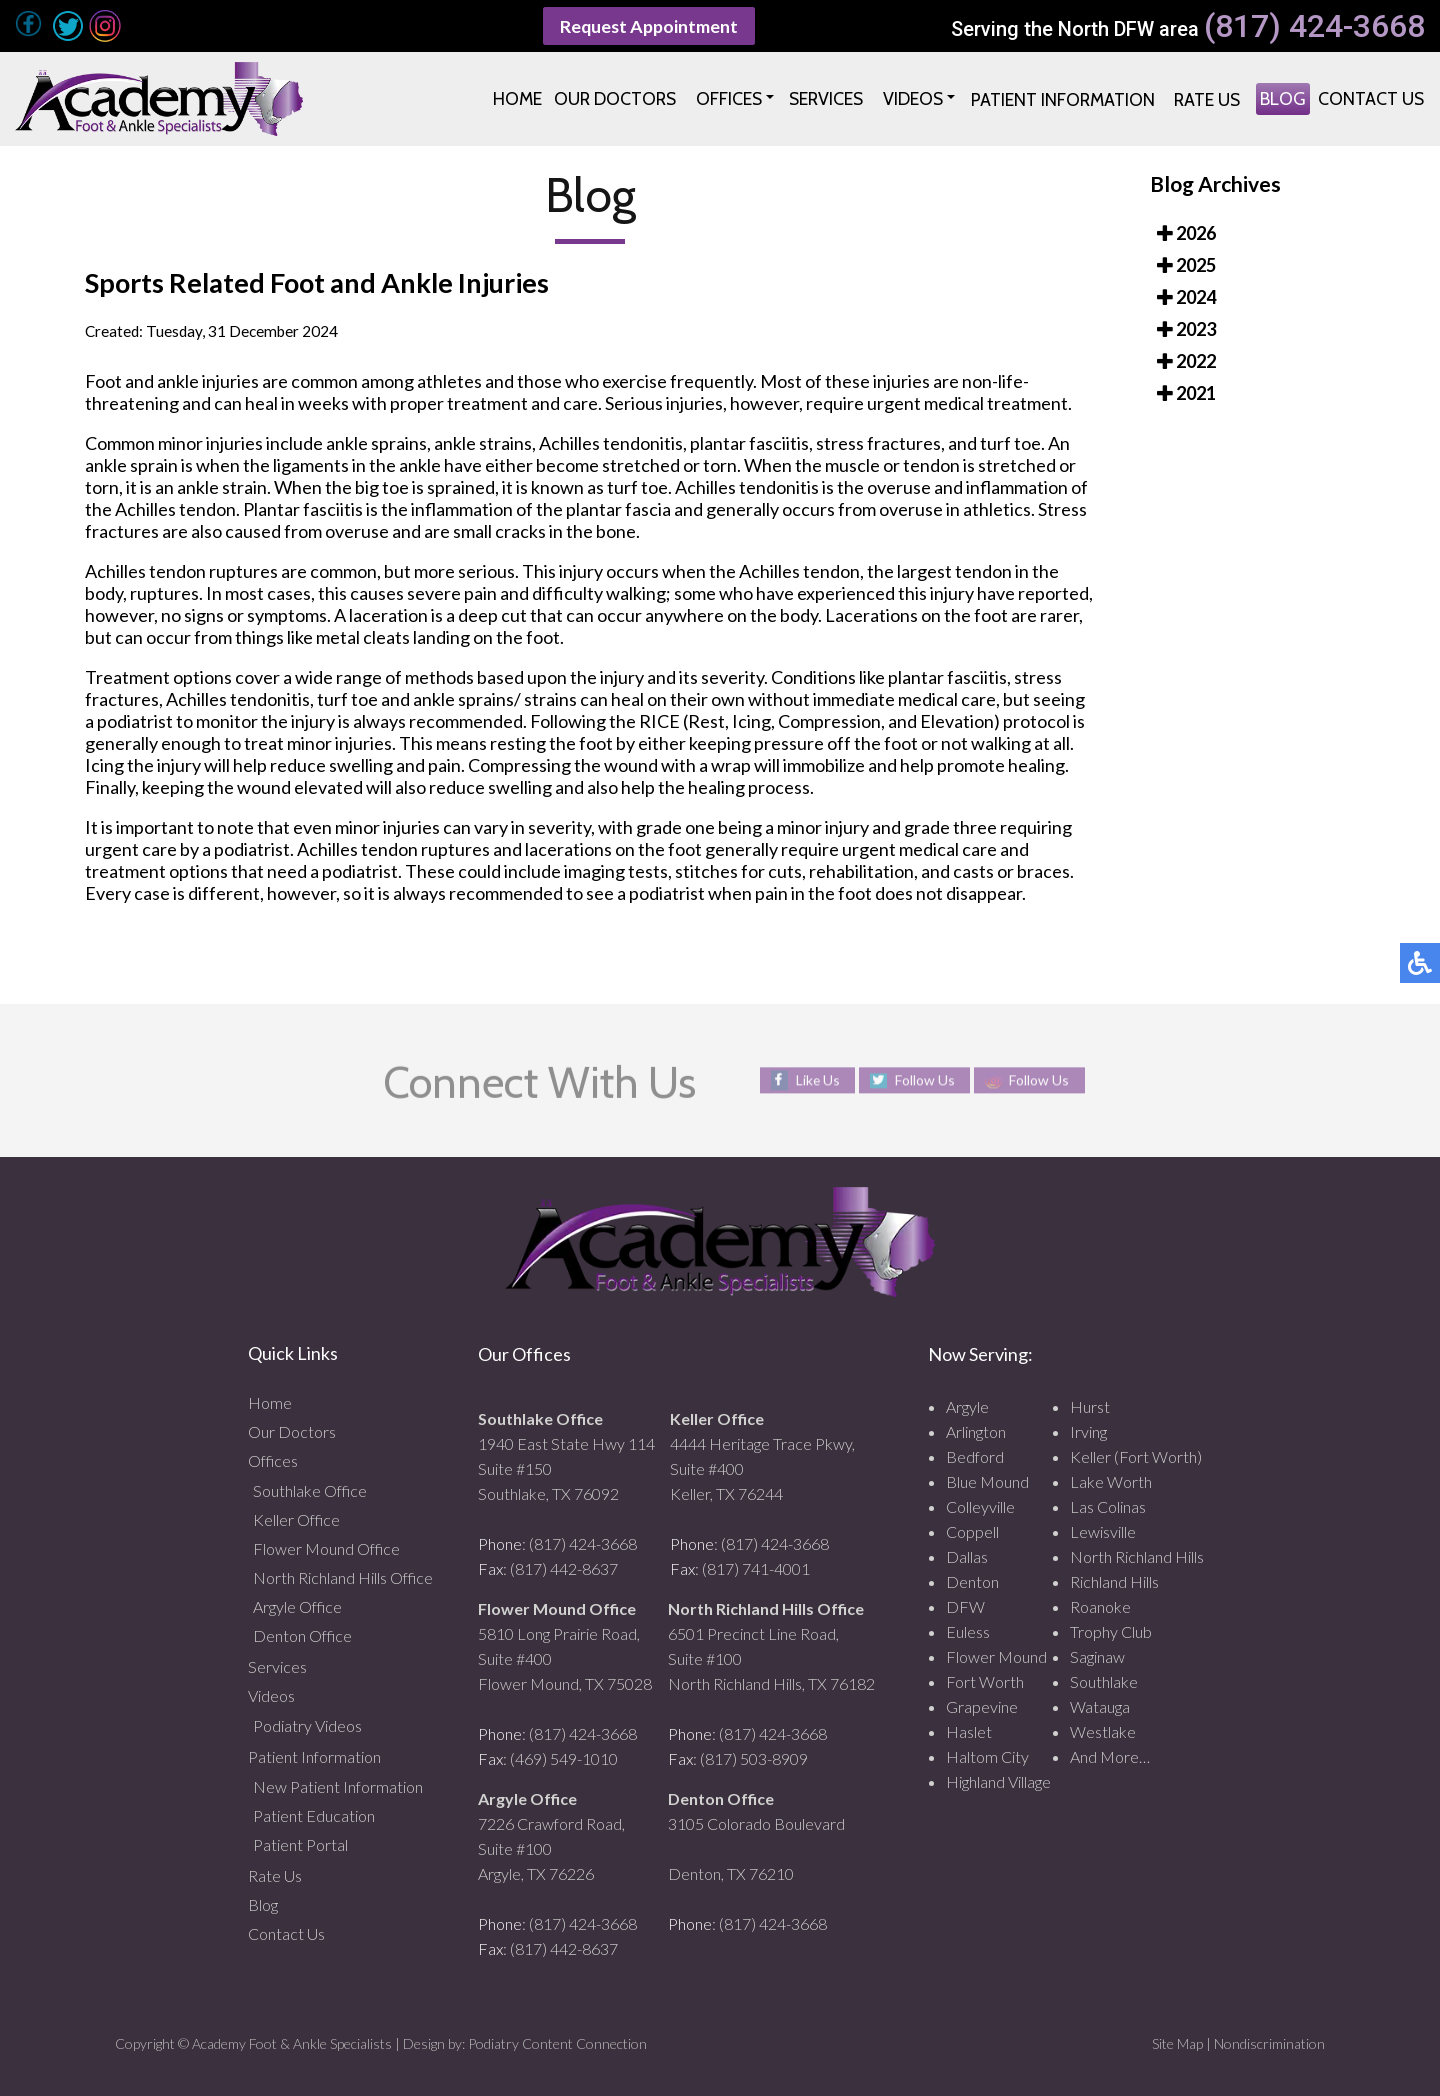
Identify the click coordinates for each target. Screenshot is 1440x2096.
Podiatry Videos (307, 1725)
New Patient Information (338, 1786)
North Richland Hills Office (343, 1577)
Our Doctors (292, 1431)
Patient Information (314, 1756)
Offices (273, 1460)
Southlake (1104, 1681)
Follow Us (924, 1080)
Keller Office (296, 1519)
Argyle (967, 1406)
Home (270, 1402)
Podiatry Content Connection (557, 2043)
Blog (263, 1904)
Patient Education (314, 1815)
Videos (271, 1695)
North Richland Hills (1137, 1556)
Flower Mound (996, 1656)
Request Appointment (649, 26)
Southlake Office (310, 1490)
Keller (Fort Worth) (1136, 1456)
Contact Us (286, 1933)
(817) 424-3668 (1314, 26)
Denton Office (302, 1635)
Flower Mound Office (326, 1548)
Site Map (1177, 2043)
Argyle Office (297, 1606)
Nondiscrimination (1269, 2043)
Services (277, 1666)
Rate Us (275, 1875)
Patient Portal (300, 1844)
